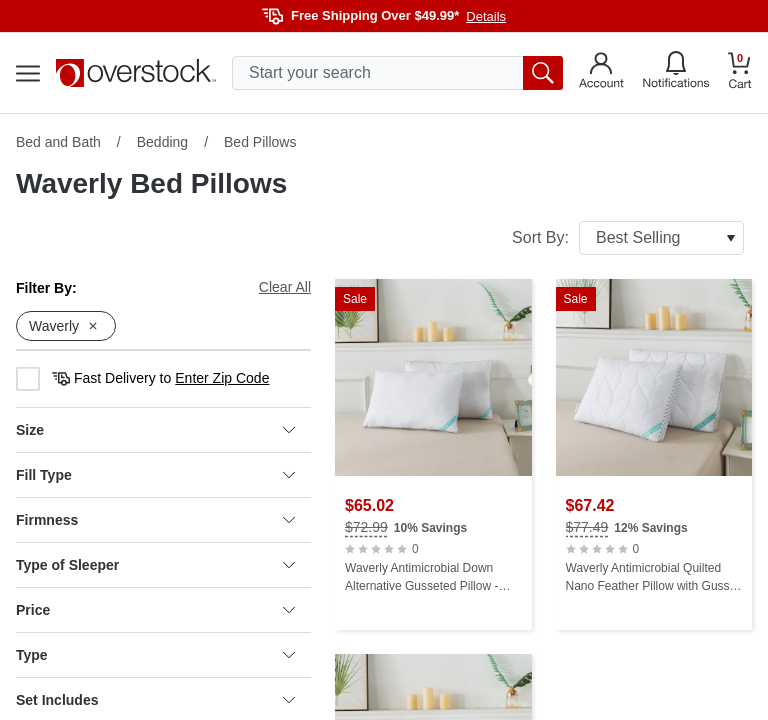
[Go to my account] (601, 73)
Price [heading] (155, 610)
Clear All (285, 287)
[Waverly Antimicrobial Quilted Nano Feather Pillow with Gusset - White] (654, 454)
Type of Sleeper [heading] (155, 565)
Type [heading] (155, 655)
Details (486, 16)
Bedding (162, 142)
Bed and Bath (58, 142)
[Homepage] (136, 73)
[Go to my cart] (740, 73)
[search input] (397, 73)
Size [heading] (155, 430)
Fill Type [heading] (155, 475)
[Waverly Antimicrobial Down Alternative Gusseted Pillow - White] (433, 454)
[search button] (543, 73)
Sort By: (628, 238)
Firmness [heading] (155, 520)
